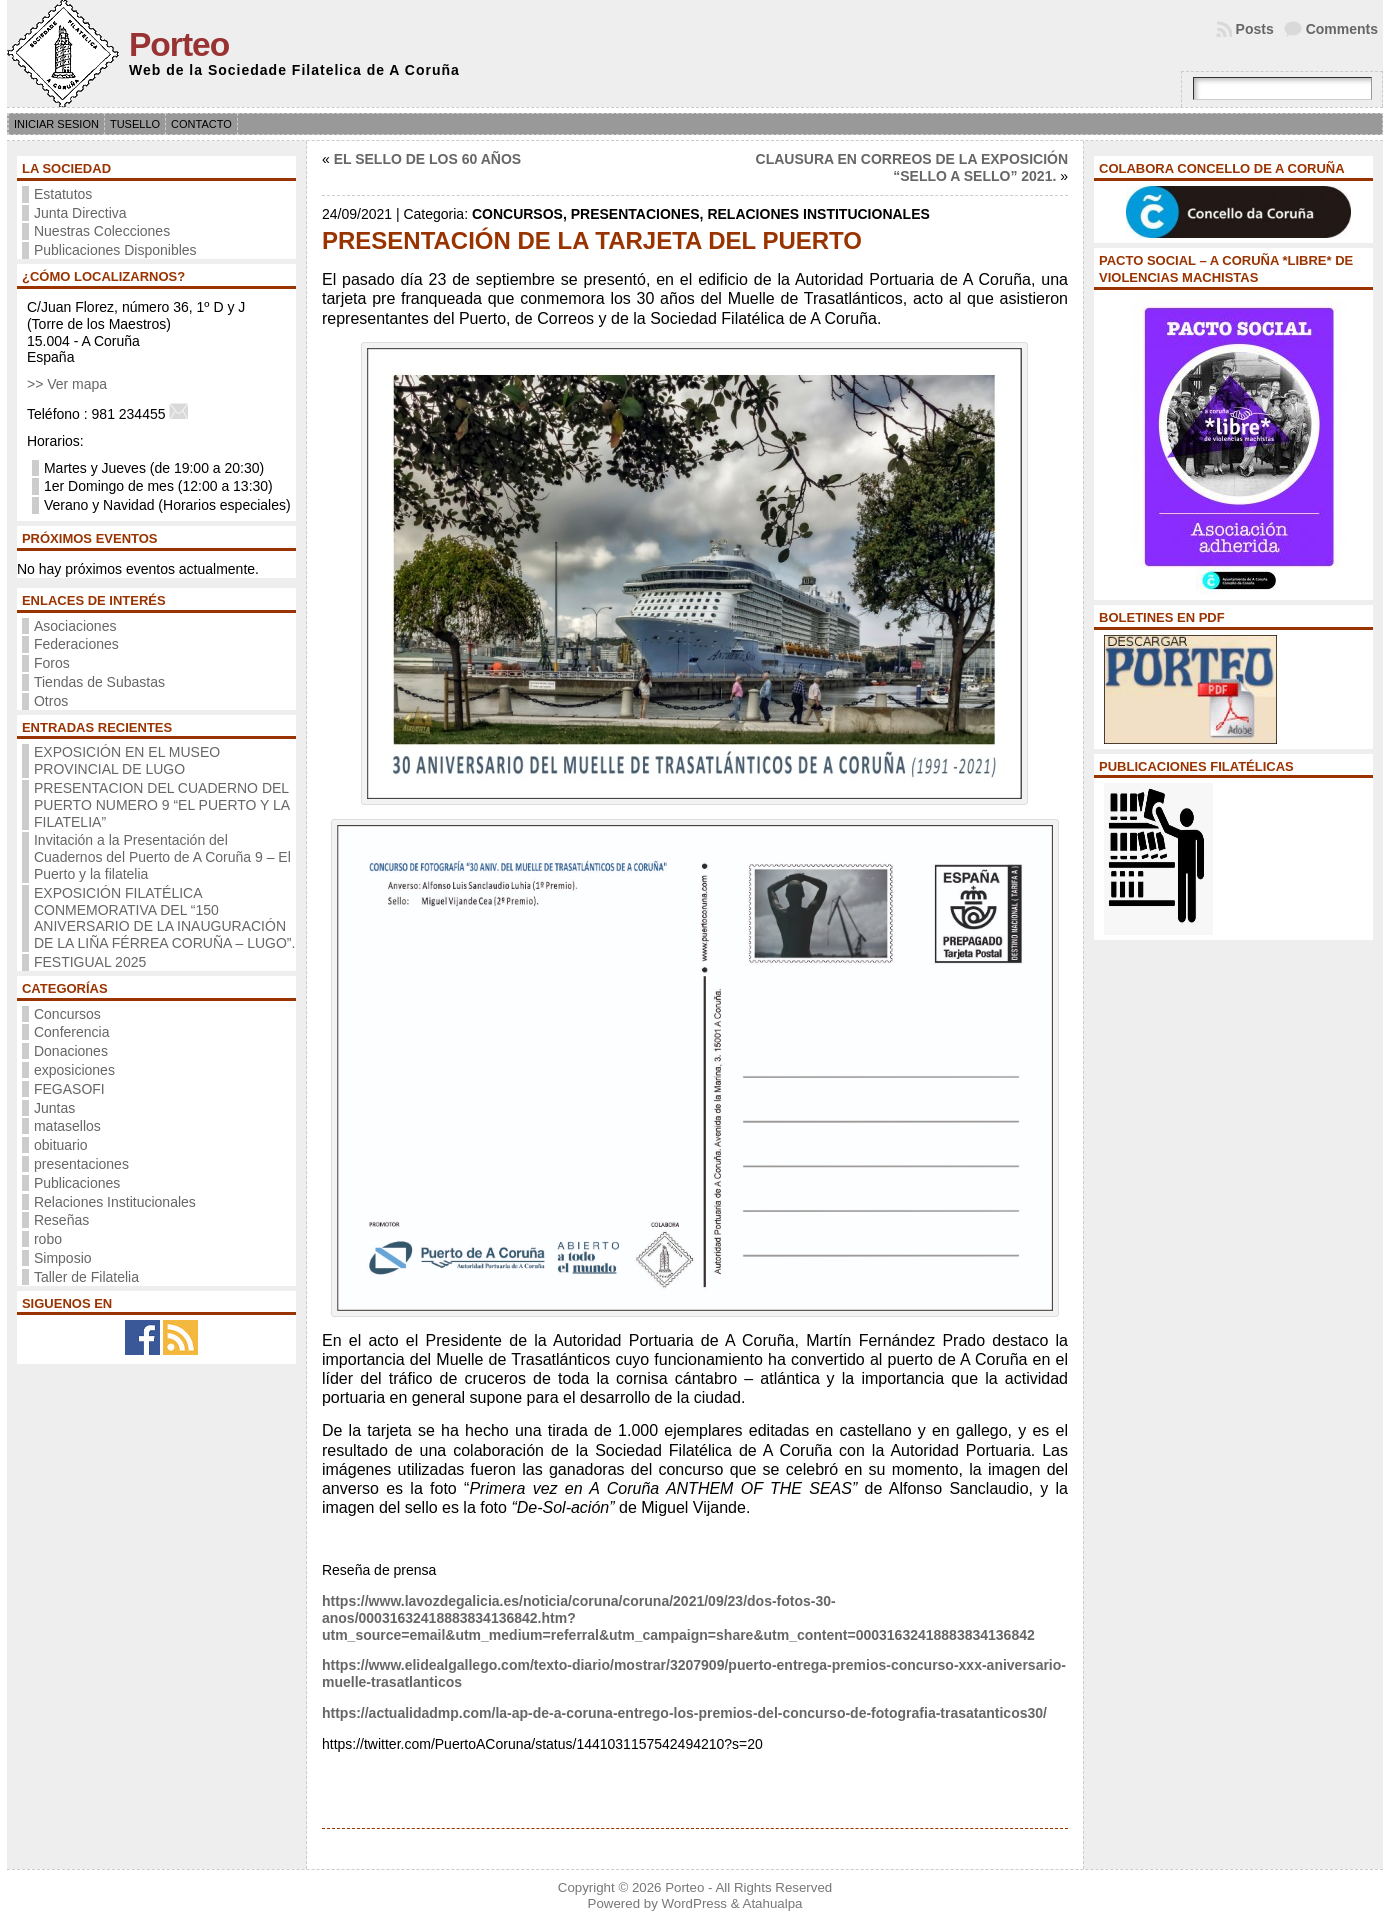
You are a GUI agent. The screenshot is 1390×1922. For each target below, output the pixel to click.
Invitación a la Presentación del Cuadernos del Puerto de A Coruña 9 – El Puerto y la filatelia (162, 857)
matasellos (67, 1126)
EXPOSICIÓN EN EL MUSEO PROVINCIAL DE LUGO (127, 760)
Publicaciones (77, 1183)
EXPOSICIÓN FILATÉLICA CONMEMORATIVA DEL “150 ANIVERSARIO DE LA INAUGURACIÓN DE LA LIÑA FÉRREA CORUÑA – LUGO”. (164, 918)
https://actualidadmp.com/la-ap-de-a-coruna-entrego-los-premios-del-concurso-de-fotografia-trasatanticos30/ (684, 1713)
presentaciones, (639, 214)
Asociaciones (75, 626)
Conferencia (72, 1032)
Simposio (63, 1258)
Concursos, (521, 214)
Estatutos (63, 194)
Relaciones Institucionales (115, 1202)
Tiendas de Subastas (99, 682)
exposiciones (74, 1070)
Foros (52, 663)
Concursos (67, 1014)
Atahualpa (773, 1903)
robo (48, 1239)
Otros (51, 701)
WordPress (694, 1903)
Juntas (54, 1108)
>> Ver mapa (67, 384)
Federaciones (76, 644)
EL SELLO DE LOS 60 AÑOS (427, 159)
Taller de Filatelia (86, 1277)
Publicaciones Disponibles (115, 250)
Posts (1255, 29)
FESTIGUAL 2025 (90, 962)
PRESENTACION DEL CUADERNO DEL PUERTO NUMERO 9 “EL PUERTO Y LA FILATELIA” (161, 805)
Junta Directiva (80, 213)
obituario (61, 1145)
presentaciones (81, 1164)
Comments (1342, 29)
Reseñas (61, 1220)
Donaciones (71, 1051)
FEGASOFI (69, 1089)
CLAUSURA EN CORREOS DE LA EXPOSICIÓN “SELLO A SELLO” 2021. (912, 167)
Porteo (179, 44)
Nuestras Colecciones (102, 231)
